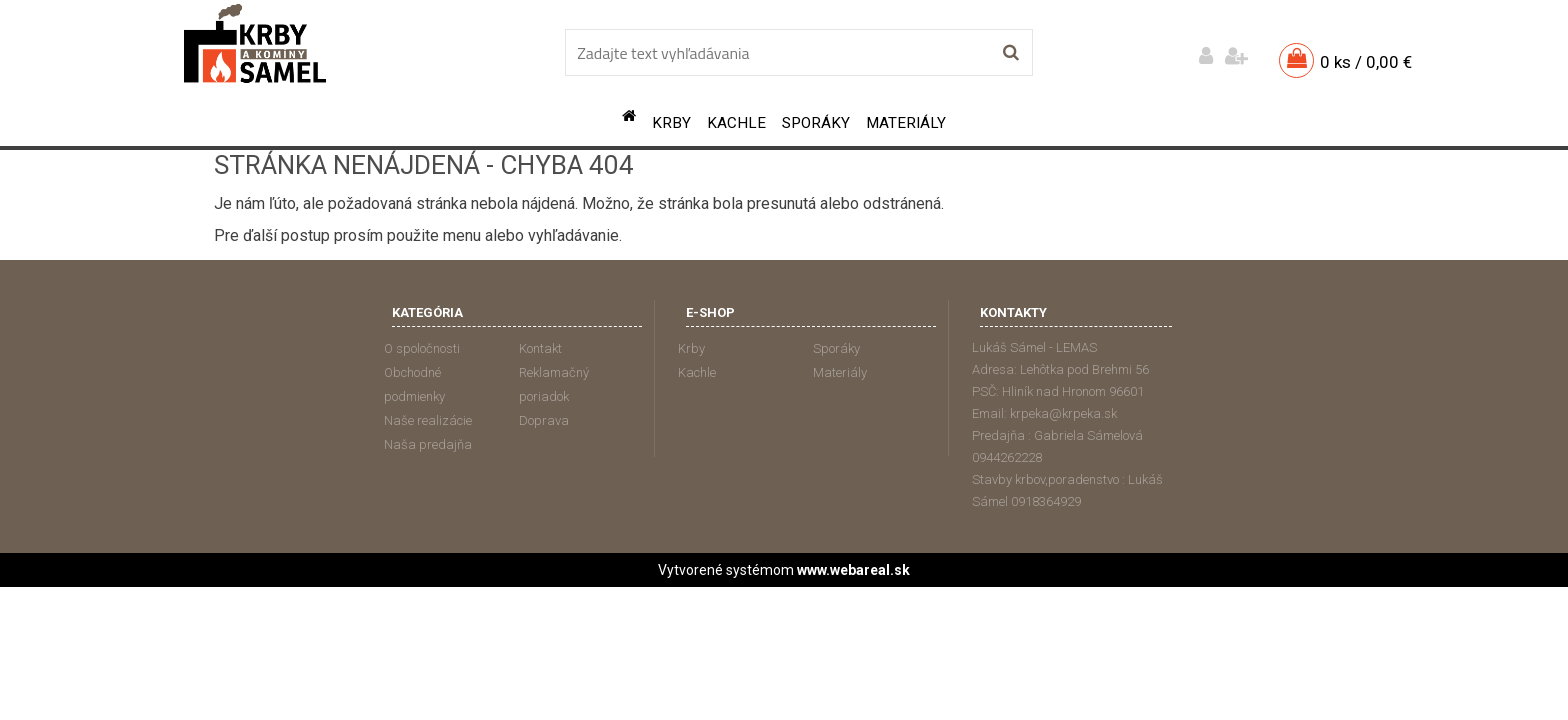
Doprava (544, 420)
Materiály (906, 123)
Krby (671, 123)
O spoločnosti (422, 348)
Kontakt (540, 348)
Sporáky (816, 123)
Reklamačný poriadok (554, 384)
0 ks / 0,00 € (1366, 62)
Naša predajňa (428, 444)
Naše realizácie (428, 420)
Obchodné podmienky (414, 384)
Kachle (736, 123)
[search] (1010, 53)
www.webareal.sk (853, 570)
